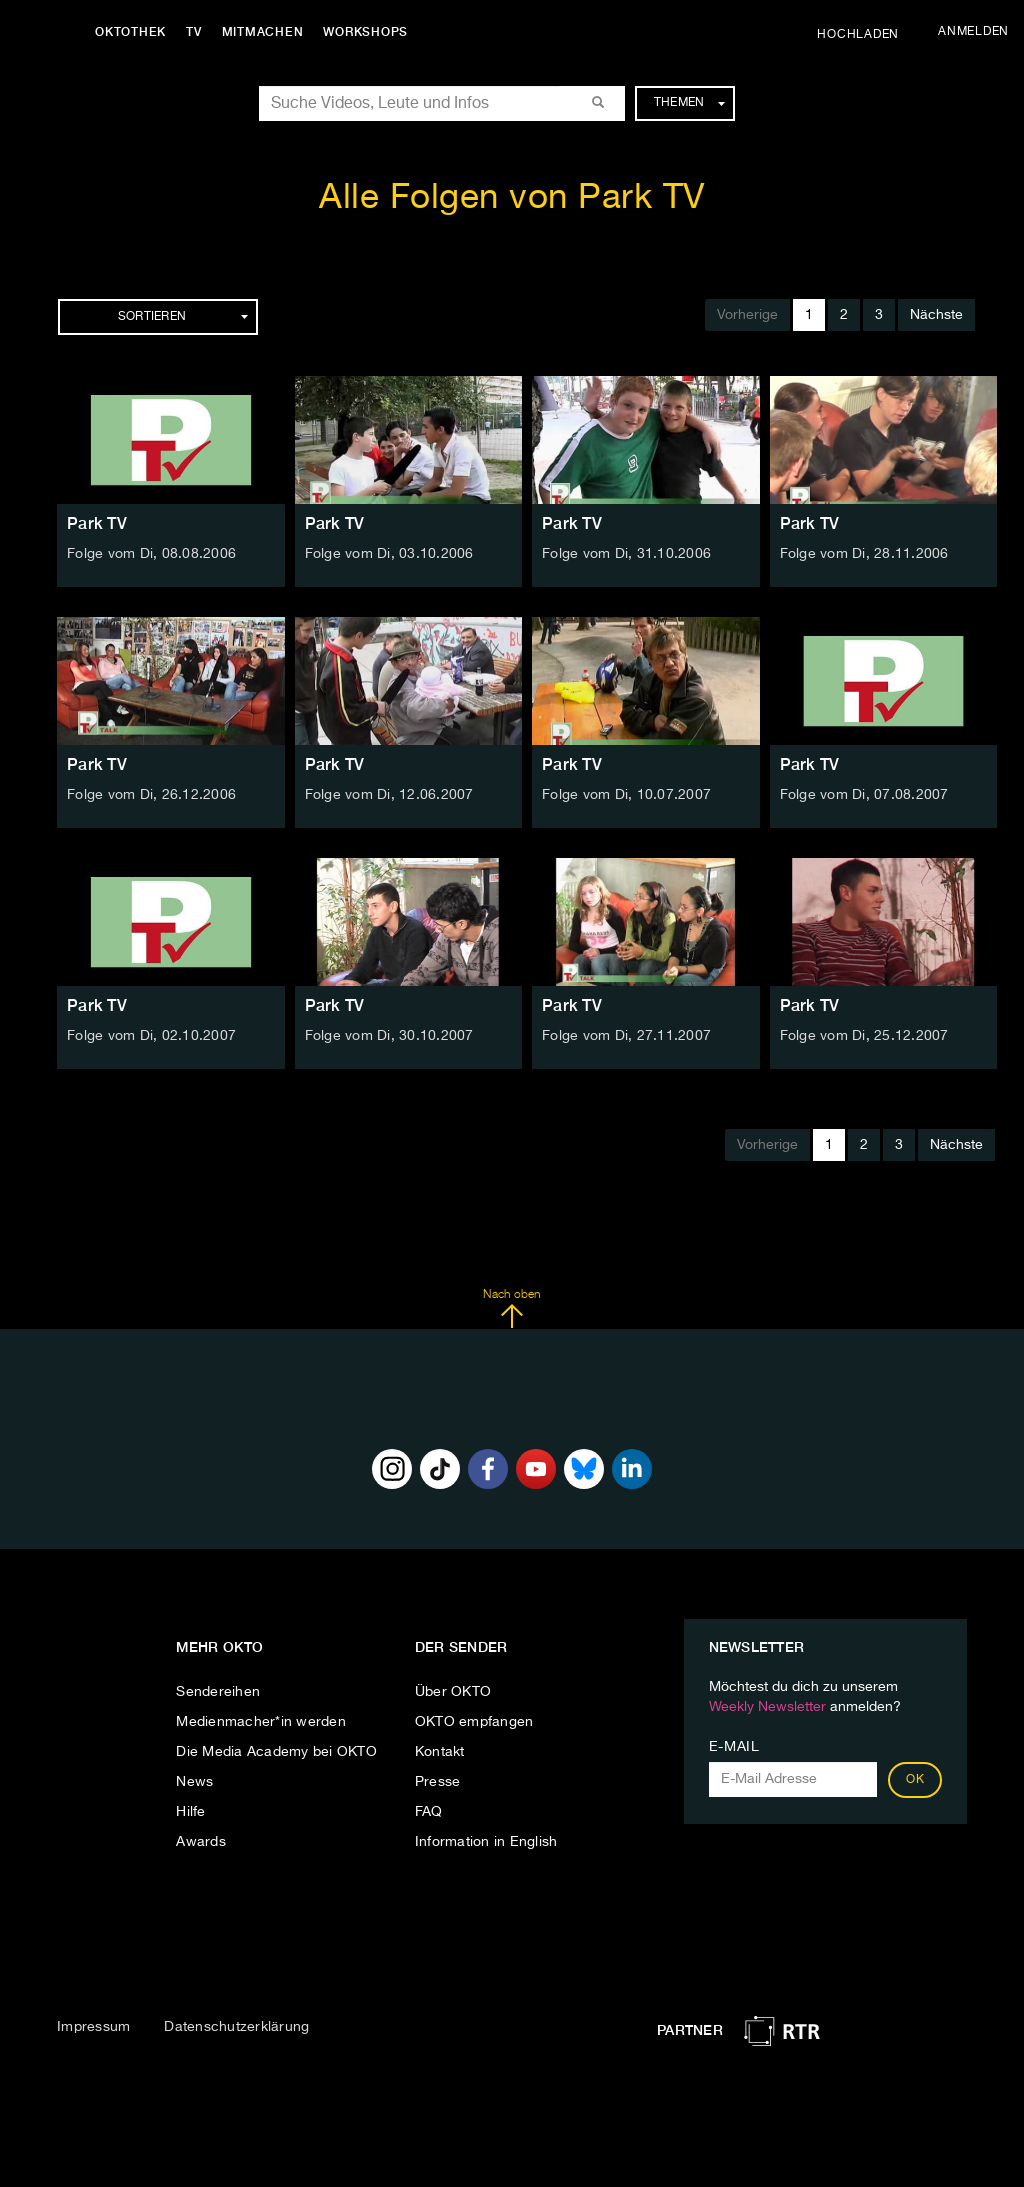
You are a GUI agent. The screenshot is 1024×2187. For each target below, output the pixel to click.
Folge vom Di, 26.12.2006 (151, 795)
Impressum (93, 2027)
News (194, 1782)
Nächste (936, 315)
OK (915, 1780)
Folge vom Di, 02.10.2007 (151, 1036)
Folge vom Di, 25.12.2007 (864, 1036)
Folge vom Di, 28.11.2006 (864, 554)
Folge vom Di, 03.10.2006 (389, 554)
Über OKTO (453, 1692)
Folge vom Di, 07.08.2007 (864, 795)
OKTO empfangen (474, 1722)
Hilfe (190, 1812)
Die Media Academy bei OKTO (276, 1752)
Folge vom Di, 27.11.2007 (626, 1036)
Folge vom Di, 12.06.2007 (389, 795)
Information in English (486, 1842)
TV (194, 32)
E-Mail (734, 1747)
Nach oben (511, 1309)
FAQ (429, 1812)
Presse (438, 1782)
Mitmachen (263, 32)
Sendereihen (218, 1692)
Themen (689, 103)
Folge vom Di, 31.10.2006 (626, 554)
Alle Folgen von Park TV (512, 198)
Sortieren (183, 317)
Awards (201, 1842)
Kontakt (440, 1752)
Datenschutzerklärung (236, 2027)
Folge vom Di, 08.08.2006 (151, 554)
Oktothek (130, 32)
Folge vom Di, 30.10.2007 (389, 1036)
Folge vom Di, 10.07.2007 (626, 795)
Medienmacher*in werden (261, 1722)
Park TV (97, 523)
